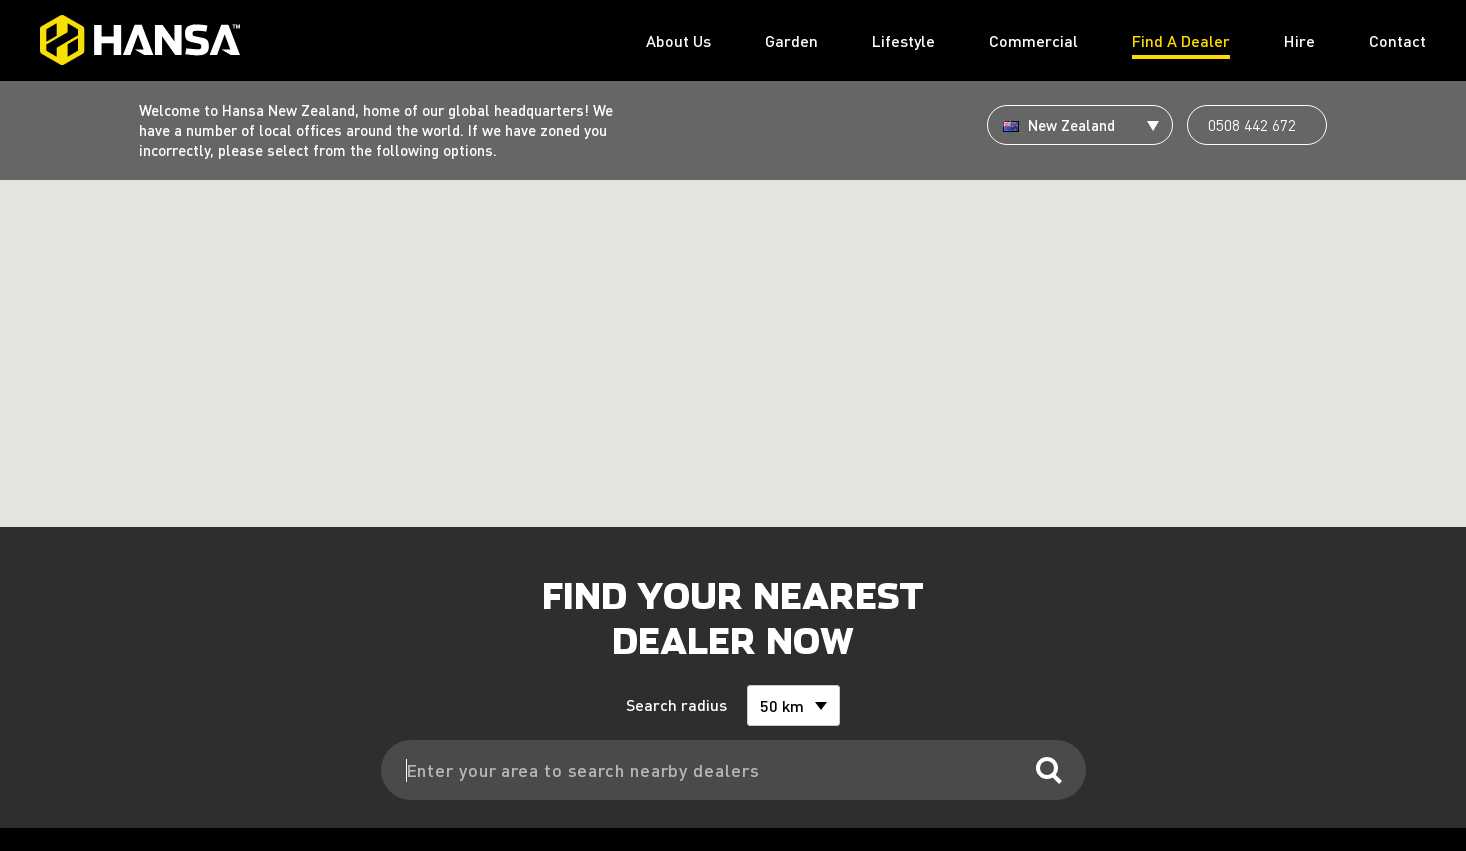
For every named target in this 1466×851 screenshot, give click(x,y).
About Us (678, 40)
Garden (791, 40)
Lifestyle (903, 40)
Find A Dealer (1181, 40)
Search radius (677, 682)
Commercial (1033, 40)
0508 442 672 (1252, 125)
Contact (1397, 40)
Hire (1299, 40)
